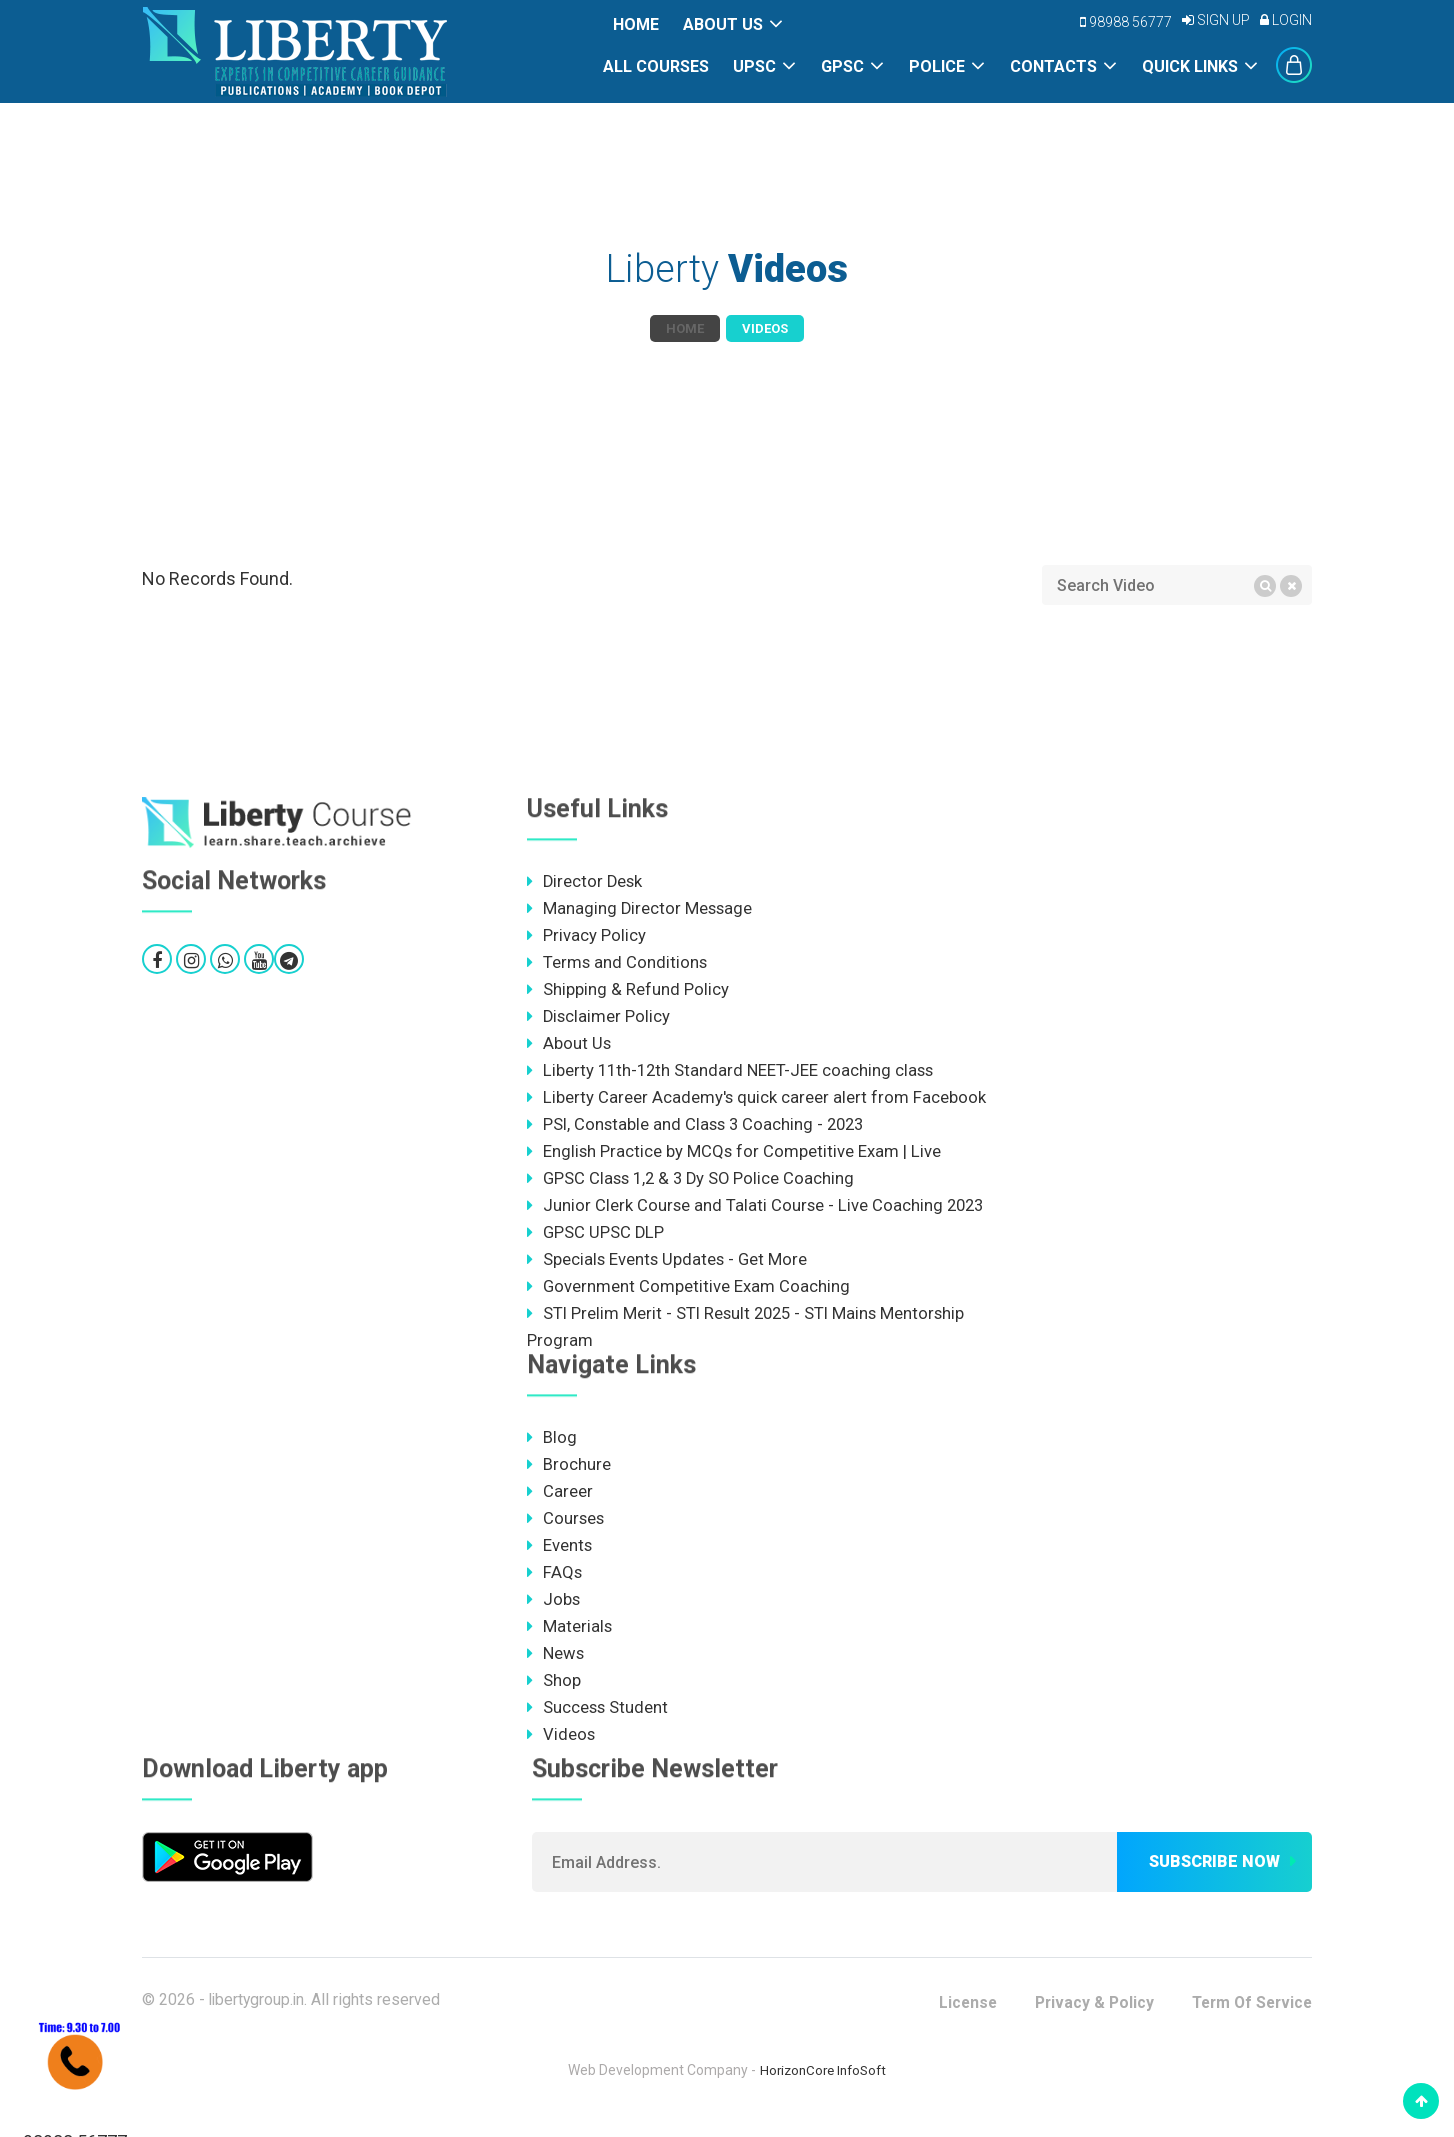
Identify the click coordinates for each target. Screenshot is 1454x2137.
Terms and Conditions (618, 964)
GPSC (842, 66)
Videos (561, 1749)
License (957, 2017)
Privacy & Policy (1086, 2017)
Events (560, 1556)
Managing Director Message (641, 909)
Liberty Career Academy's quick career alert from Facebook (757, 1101)
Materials (570, 1639)
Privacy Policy (586, 936)
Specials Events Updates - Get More (669, 1266)
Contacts (1053, 66)
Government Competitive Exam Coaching (689, 1294)
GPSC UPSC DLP (596, 1239)
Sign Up (1216, 20)
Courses (566, 1529)
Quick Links (1190, 66)
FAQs (555, 1584)
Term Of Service (1248, 2017)
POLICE (937, 66)
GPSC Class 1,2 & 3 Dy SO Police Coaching (694, 1184)
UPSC (754, 66)
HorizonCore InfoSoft (823, 2085)
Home (636, 24)
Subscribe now (1214, 1876)
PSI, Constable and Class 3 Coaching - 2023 (699, 1129)
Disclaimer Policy (599, 1019)
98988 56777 (1126, 22)
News (556, 1666)
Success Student (598, 1721)
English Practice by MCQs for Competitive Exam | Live (735, 1156)
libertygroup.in (258, 2014)
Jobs (554, 1611)
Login (1286, 20)
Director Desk (586, 881)
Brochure (569, 1474)
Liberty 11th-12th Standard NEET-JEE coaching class (733, 1074)
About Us (723, 24)
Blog (552, 1446)
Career (560, 1501)
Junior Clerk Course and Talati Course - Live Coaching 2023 (758, 1211)
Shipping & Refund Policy (628, 991)
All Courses (656, 66)
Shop (554, 1694)
